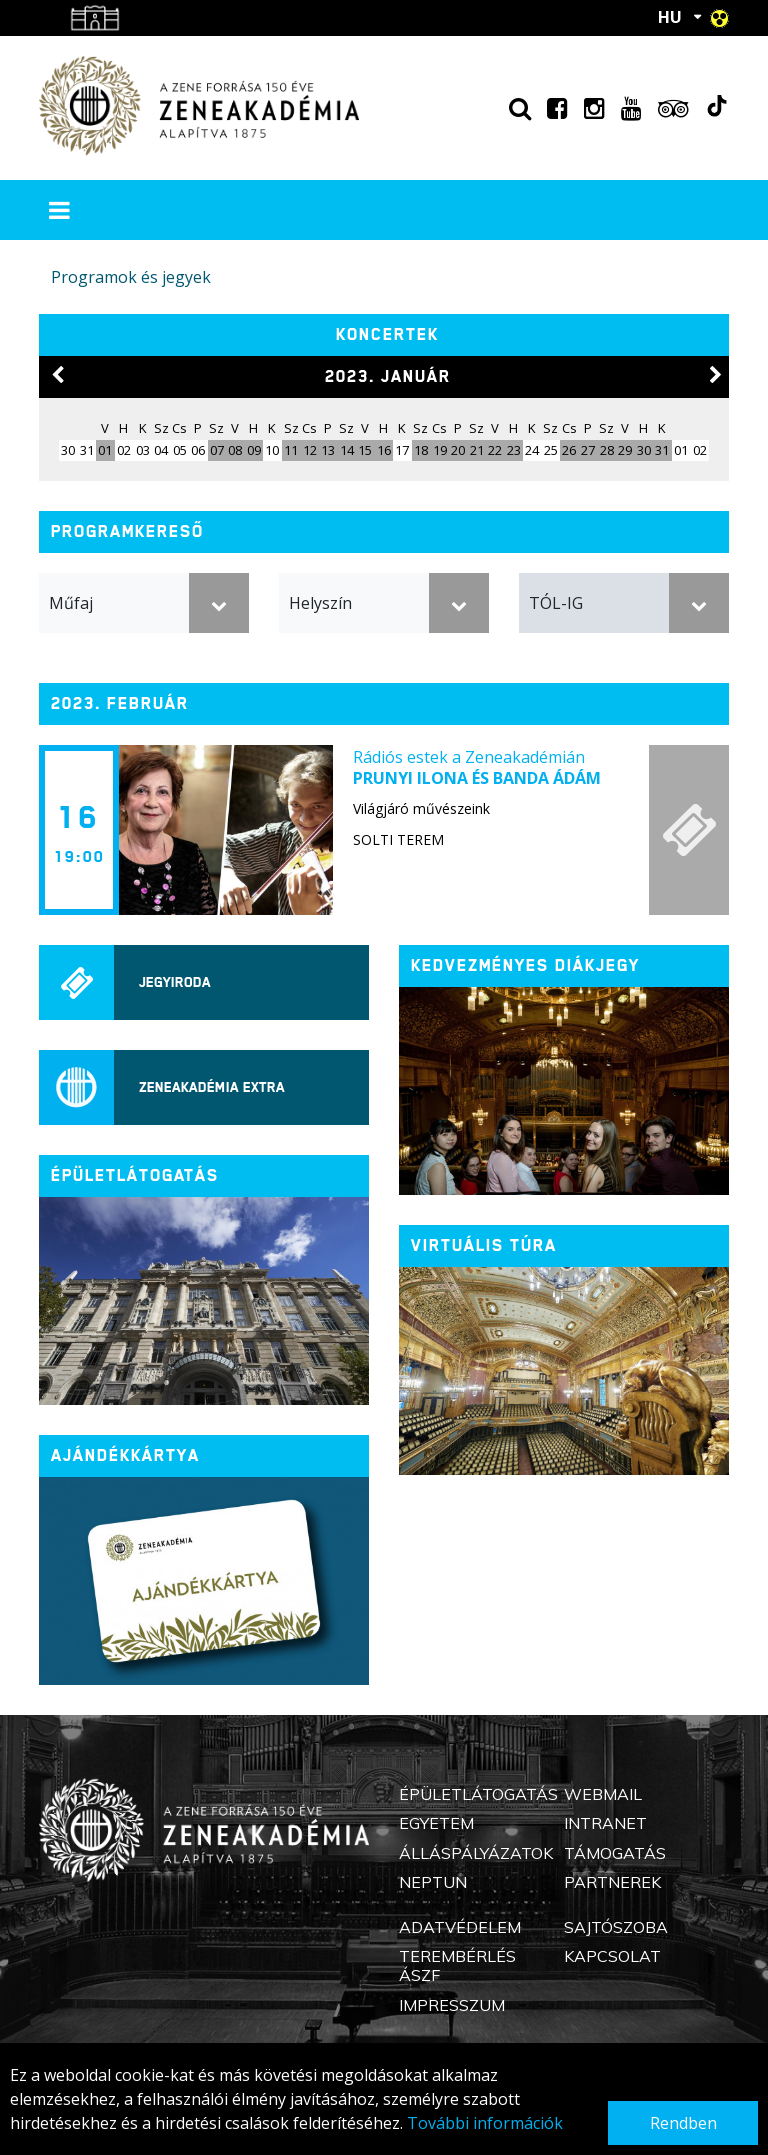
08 (235, 450)
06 (198, 450)
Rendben (683, 2123)
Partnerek (612, 1882)
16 (384, 450)
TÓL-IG (556, 603)
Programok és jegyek (131, 277)
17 (402, 450)
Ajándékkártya (125, 1455)
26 (569, 450)
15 (365, 450)
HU (670, 17)
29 (625, 450)
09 (254, 450)
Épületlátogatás (478, 1794)
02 (124, 450)
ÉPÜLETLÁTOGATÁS (135, 1175)
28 (607, 450)
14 (347, 450)
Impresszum (452, 2005)
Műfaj (71, 603)
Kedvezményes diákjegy (525, 965)
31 (662, 450)
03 (143, 450)
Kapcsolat (612, 1956)
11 (291, 450)
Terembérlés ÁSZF (457, 1965)
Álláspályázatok (476, 1853)
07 (217, 450)
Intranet (605, 1823)
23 (514, 450)
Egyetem (436, 1823)
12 (310, 450)
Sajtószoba (616, 1927)
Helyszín (320, 603)
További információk (485, 2123)
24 (532, 450)
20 (458, 450)
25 (551, 450)
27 (588, 450)
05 (180, 450)
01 (105, 450)
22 (495, 450)
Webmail (603, 1794)
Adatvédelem (460, 1927)
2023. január (388, 376)
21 (477, 450)
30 (644, 450)
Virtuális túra (484, 1245)
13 (328, 450)
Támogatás (615, 1853)
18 (421, 450)
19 (440, 450)
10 (272, 450)
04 (161, 450)
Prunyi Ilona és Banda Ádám (477, 778)
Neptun (433, 1882)
